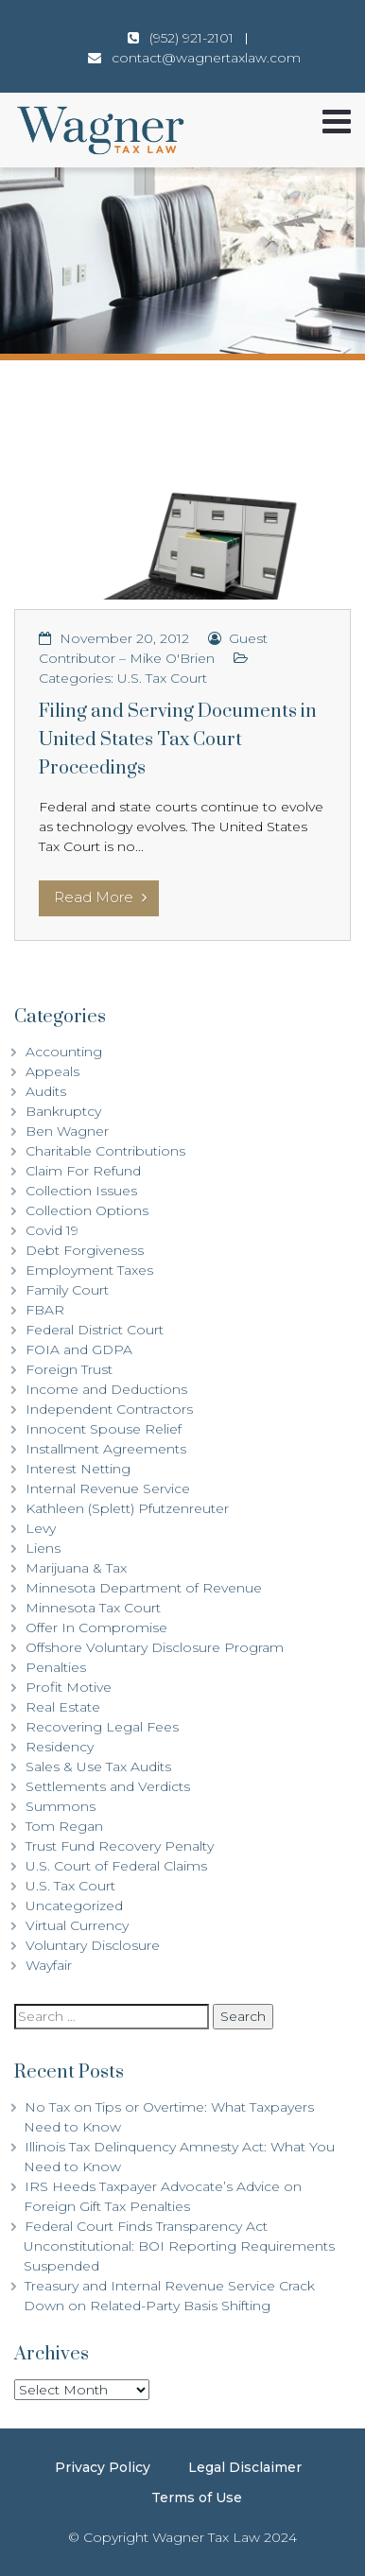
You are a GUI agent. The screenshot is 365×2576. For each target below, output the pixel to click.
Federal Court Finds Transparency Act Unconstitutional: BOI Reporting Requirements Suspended (179, 2246)
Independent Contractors (109, 1409)
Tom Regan (64, 1826)
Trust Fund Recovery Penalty (120, 1845)
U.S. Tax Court (162, 678)
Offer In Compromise (96, 1627)
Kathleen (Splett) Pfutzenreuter (127, 1508)
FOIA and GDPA (79, 1349)
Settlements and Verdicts (108, 1786)
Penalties (56, 1667)
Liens (43, 1548)
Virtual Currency (77, 1925)
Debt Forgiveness (85, 1250)
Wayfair (49, 1965)
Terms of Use (196, 2497)
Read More (100, 897)
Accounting (64, 1051)
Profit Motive (69, 1687)
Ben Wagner (67, 1131)
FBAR (45, 1309)
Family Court (67, 1289)
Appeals (52, 1071)
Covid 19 (52, 1230)
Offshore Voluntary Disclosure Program (155, 1647)
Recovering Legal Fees (102, 1726)
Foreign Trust (69, 1369)
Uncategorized (74, 1905)
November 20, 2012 (124, 638)
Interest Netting (78, 1468)
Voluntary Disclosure (93, 1945)
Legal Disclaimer (245, 2467)
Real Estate (63, 1706)
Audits (46, 1091)
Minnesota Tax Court (93, 1607)
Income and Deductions (106, 1389)
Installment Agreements (106, 1448)
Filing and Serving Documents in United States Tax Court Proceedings (178, 740)
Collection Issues (81, 1190)
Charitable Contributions (105, 1150)
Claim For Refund (83, 1170)
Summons (61, 1806)
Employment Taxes (89, 1270)
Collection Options (87, 1210)
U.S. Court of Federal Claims (116, 1865)
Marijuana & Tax (76, 1567)
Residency (60, 1746)
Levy (41, 1528)
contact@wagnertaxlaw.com (206, 57)
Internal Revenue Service (108, 1488)
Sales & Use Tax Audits (98, 1766)
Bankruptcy (63, 1111)
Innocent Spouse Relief (104, 1428)
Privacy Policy (102, 2467)
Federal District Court (95, 1329)
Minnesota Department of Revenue (144, 1587)
